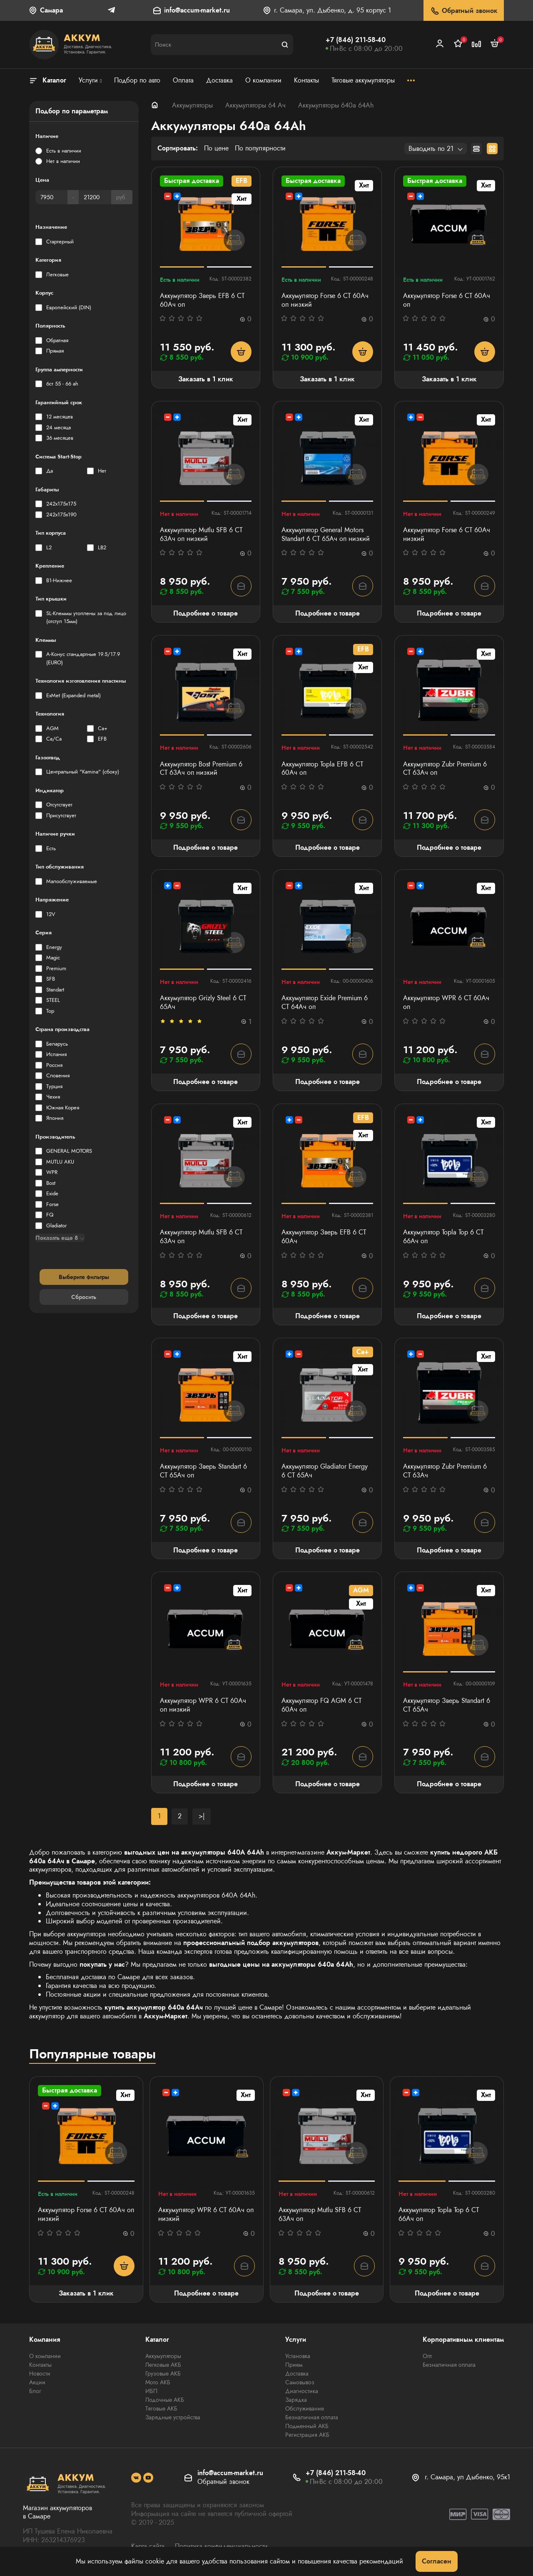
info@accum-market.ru (197, 10)
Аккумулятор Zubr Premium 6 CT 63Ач (445, 1471)
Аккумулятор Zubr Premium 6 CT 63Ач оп (445, 769)
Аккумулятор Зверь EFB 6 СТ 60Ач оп (202, 300)
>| (201, 1816)
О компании (45, 2356)
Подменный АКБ (307, 2426)
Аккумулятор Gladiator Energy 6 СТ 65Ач (324, 1471)
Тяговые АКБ (161, 2408)
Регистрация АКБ (307, 2435)
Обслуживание (304, 2408)
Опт (427, 2356)
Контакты (40, 2365)
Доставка (297, 2373)
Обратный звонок (464, 11)
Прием (294, 2365)
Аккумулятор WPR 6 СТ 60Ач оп (446, 1002)
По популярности (260, 148)
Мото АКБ (157, 2382)
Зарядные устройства (172, 2417)
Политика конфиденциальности (221, 2546)
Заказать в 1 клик (205, 379)
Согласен (436, 2561)
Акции (37, 2382)
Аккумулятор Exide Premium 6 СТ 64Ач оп (324, 1002)
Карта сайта (147, 2546)
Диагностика (301, 2391)
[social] (136, 2478)
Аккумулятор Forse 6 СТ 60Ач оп (446, 300)
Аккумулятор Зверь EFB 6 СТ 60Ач (323, 1237)
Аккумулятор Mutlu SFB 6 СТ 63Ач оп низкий (201, 534)
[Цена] (51, 197)
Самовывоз (299, 2382)
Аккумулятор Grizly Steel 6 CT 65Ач (203, 1002)
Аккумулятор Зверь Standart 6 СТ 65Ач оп (203, 1471)
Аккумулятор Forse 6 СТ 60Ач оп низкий (325, 300)
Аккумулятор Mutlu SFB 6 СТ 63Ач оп (201, 1237)
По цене (216, 148)
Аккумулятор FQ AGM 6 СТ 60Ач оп (321, 1705)
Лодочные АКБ (164, 2400)
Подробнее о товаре (205, 613)
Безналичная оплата (311, 2417)
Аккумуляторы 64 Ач (255, 105)
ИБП (151, 2391)
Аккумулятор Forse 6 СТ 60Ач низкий (446, 534)
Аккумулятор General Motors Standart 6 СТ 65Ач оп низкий (325, 534)
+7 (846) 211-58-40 (356, 40)
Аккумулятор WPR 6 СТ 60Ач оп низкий (203, 1705)
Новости (39, 2373)
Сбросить (83, 1297)
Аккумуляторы (192, 105)
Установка (297, 2356)
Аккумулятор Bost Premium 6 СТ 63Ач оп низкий (201, 769)
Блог (35, 2391)
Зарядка (296, 2400)
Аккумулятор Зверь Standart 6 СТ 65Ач (446, 1705)
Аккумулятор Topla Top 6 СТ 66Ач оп (443, 1237)
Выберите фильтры (84, 1277)
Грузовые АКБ (163, 2373)
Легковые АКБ (163, 2365)
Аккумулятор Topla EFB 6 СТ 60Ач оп (322, 769)
